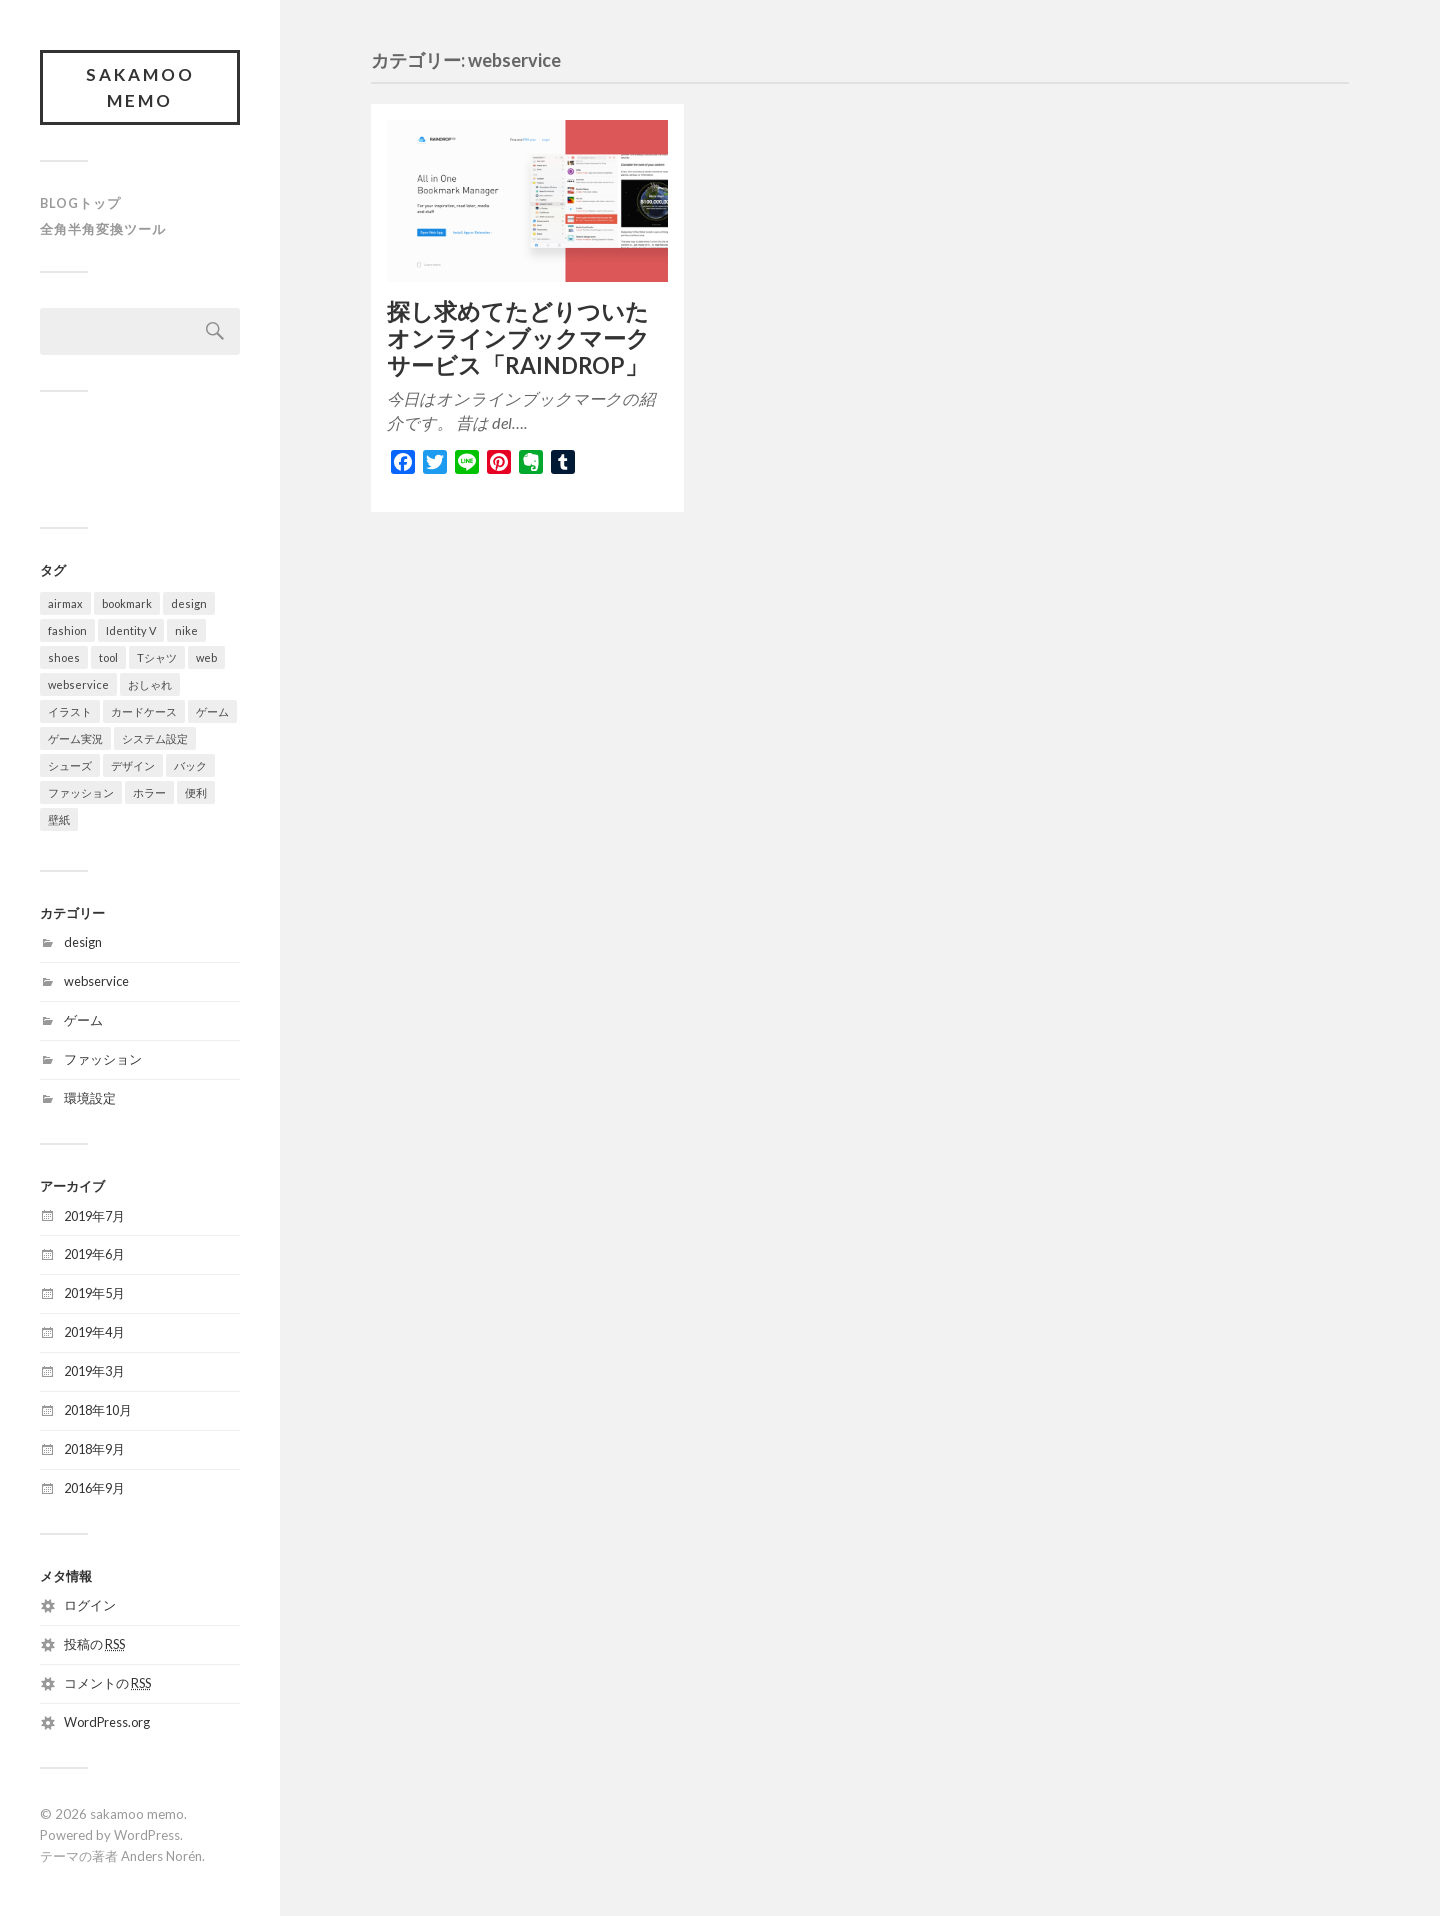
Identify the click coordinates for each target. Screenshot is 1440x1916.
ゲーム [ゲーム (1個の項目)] (212, 711)
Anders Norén (161, 1856)
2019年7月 (94, 1216)
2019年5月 (94, 1293)
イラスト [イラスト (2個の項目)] (70, 711)
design (83, 942)
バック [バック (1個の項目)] (190, 765)
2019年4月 (94, 1332)
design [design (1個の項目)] (189, 603)
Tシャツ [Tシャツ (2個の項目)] (157, 657)
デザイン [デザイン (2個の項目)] (133, 765)
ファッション (103, 1059)
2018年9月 (94, 1449)
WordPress (147, 1835)
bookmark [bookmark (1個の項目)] (127, 603)
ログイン (90, 1605)
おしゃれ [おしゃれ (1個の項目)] (150, 684)
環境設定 (90, 1098)
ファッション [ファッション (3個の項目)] (81, 792)
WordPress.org (107, 1722)
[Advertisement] (274, 457)
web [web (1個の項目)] (206, 657)
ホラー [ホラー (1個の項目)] (149, 792)
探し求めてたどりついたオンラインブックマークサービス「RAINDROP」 (518, 338)
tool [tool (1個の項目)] (108, 657)
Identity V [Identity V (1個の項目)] (131, 630)
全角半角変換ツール (103, 229)
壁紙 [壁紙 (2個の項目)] (59, 819)
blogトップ (80, 203)
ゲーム (83, 1020)
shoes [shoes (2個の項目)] (64, 657)
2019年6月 (94, 1254)
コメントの (107, 1683)
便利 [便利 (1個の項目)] (196, 792)
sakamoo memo (140, 87)
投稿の (94, 1644)
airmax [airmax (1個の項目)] (65, 603)
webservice (96, 981)
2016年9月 (94, 1488)
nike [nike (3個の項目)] (186, 630)
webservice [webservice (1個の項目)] (78, 684)
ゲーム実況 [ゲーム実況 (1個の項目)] (75, 738)
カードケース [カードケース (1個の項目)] (144, 711)
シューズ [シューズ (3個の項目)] (70, 765)
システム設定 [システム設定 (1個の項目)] (155, 738)
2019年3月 (94, 1371)
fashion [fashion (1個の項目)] (67, 630)
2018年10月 (98, 1410)
